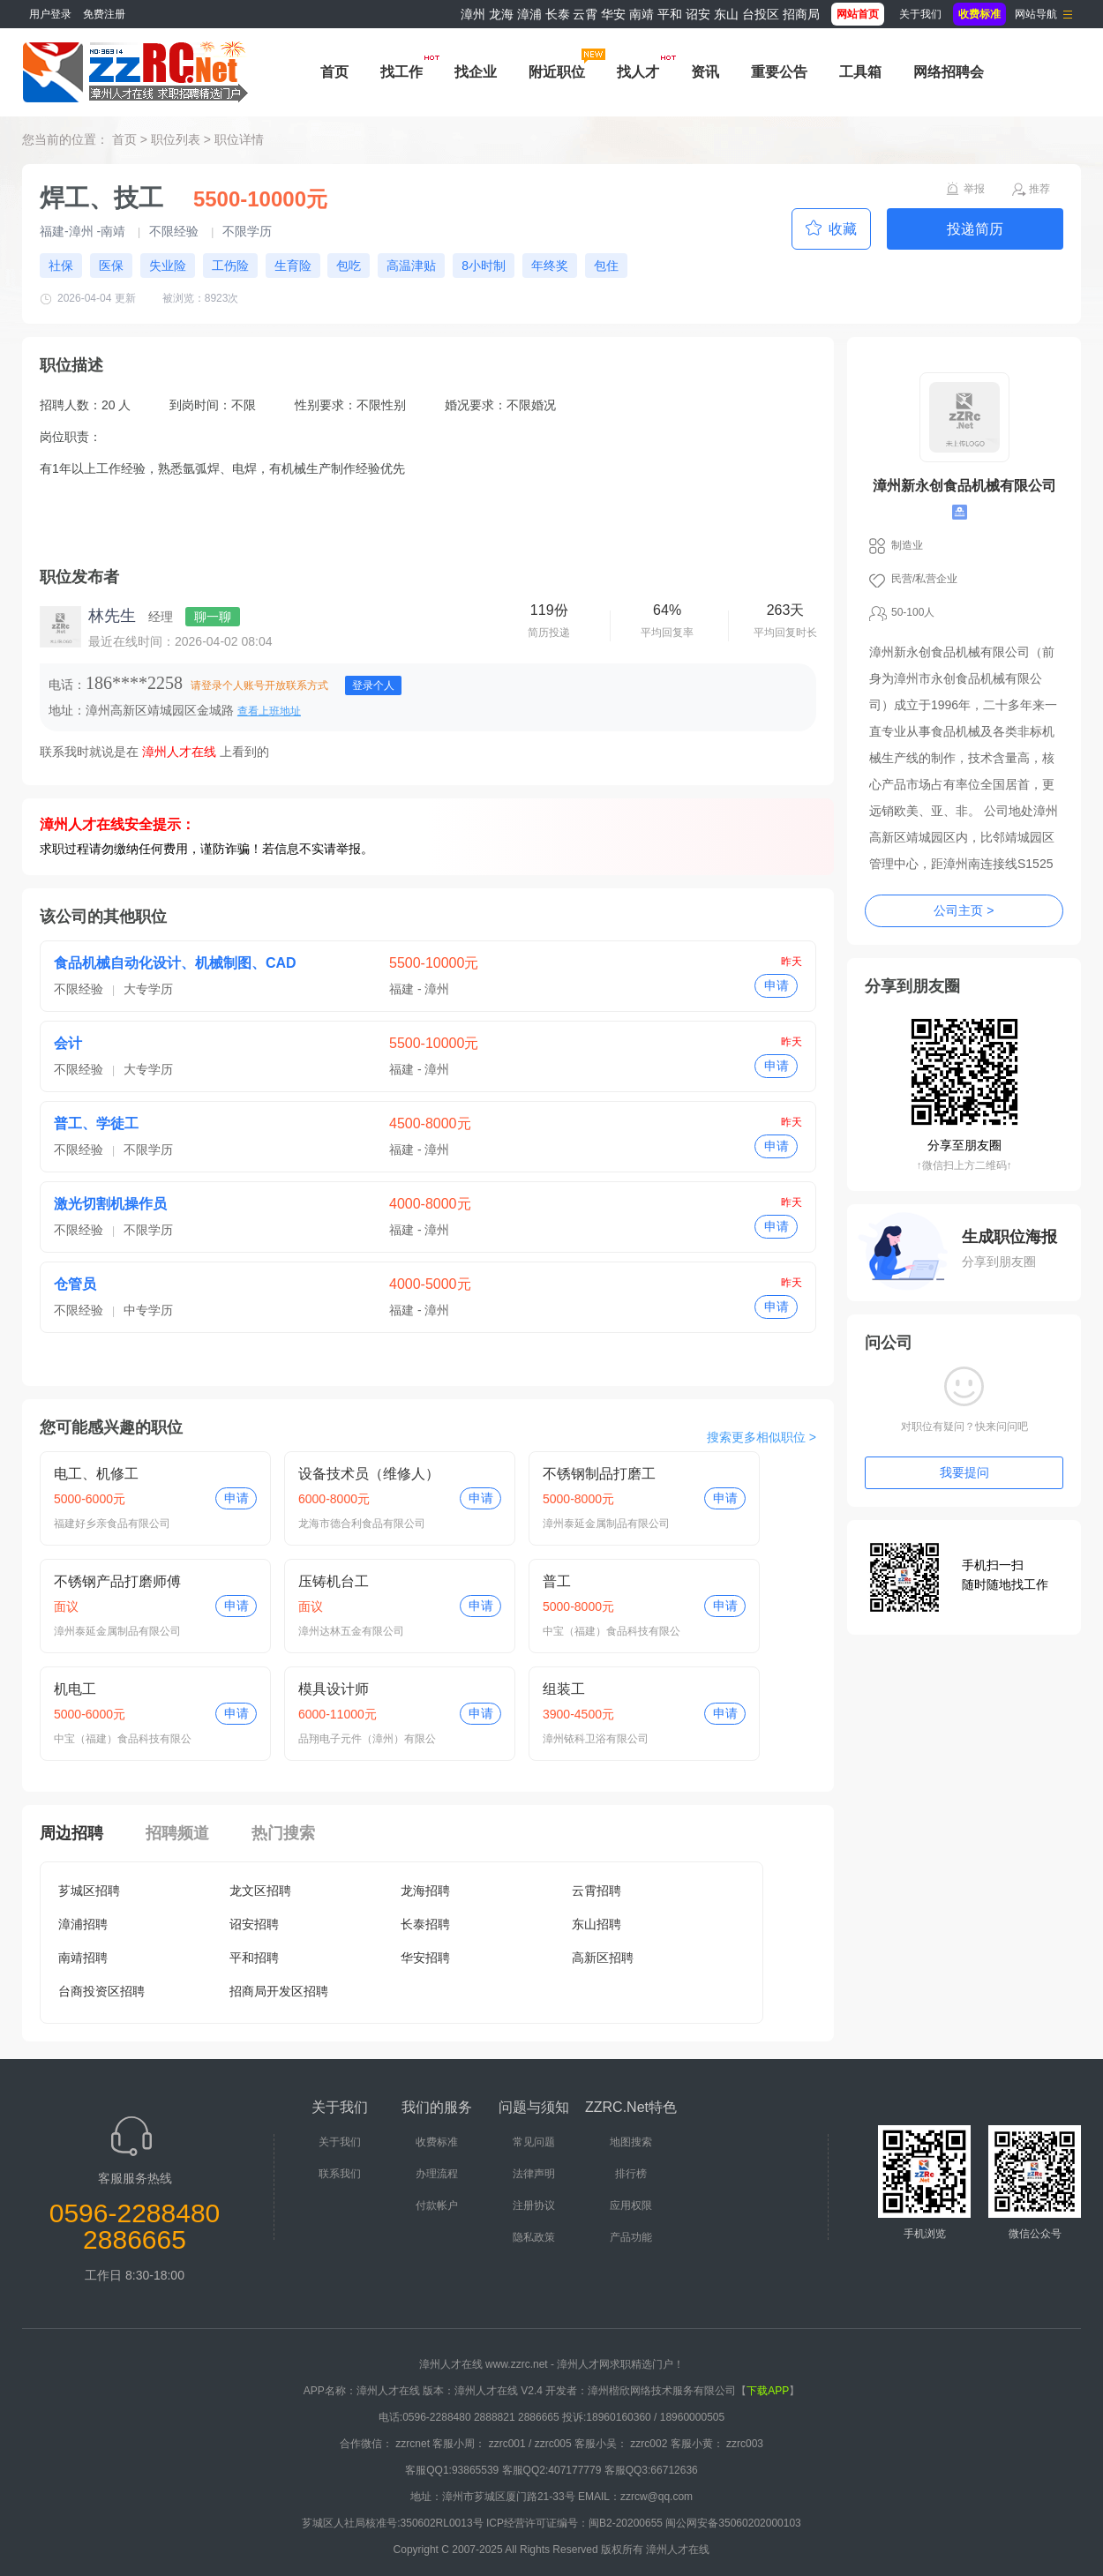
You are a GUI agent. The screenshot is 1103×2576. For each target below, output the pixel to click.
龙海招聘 (425, 1890)
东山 (726, 14)
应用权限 (631, 2205)
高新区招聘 (603, 1958)
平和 (669, 14)
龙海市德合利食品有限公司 (361, 1523)
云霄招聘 (596, 1890)
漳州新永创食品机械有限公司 (964, 485)
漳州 (473, 14)
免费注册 (104, 14)
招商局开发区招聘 (278, 1991)
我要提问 (964, 1472)
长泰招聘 (425, 1924)
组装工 (564, 1688)
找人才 (638, 71)
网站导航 (1036, 14)
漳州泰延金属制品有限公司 (606, 1523)
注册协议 (534, 2205)
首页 (334, 71)
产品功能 (631, 2237)
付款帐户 (437, 2205)
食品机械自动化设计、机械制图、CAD (175, 962)
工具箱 (860, 71)
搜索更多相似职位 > (761, 1437)
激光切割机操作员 (110, 1203)
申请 (776, 985)
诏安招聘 (254, 1924)
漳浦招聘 (83, 1924)
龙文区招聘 (260, 1890)
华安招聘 (425, 1958)
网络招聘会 (948, 71)
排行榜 (631, 2174)
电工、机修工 (96, 1473)
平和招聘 (254, 1958)
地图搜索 (631, 2142)
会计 (68, 1043)
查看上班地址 (269, 711)
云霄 (585, 14)
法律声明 (534, 2174)
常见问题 (534, 2142)
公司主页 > (964, 910)
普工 (557, 1581)
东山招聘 (596, 1924)
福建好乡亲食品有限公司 (112, 1523)
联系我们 (340, 2174)
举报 (974, 189)
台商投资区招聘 (101, 1991)
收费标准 (437, 2142)
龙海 (501, 14)
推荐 (1039, 189)
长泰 (557, 14)
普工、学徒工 (96, 1123)
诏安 (698, 14)
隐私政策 (534, 2237)
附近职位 (557, 71)
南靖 (641, 14)
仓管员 (75, 1284)
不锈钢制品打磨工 (599, 1473)
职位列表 (175, 139)
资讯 (705, 71)
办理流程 (437, 2174)
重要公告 (779, 71)
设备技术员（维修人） (368, 1473)
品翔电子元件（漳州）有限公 (367, 1739)
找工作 (401, 71)
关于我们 (920, 14)
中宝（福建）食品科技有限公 (611, 1631)
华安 (613, 14)
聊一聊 (212, 617)
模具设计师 (333, 1688)
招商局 (801, 14)
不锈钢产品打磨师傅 (117, 1581)
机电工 (75, 1688)
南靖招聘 (83, 1958)
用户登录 (50, 14)
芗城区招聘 (89, 1890)
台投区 (760, 14)
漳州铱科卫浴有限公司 (596, 1739)
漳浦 (529, 14)
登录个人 (373, 685)
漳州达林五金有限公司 (351, 1631)
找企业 (475, 71)
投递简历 (975, 228)
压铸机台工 (333, 1581)
